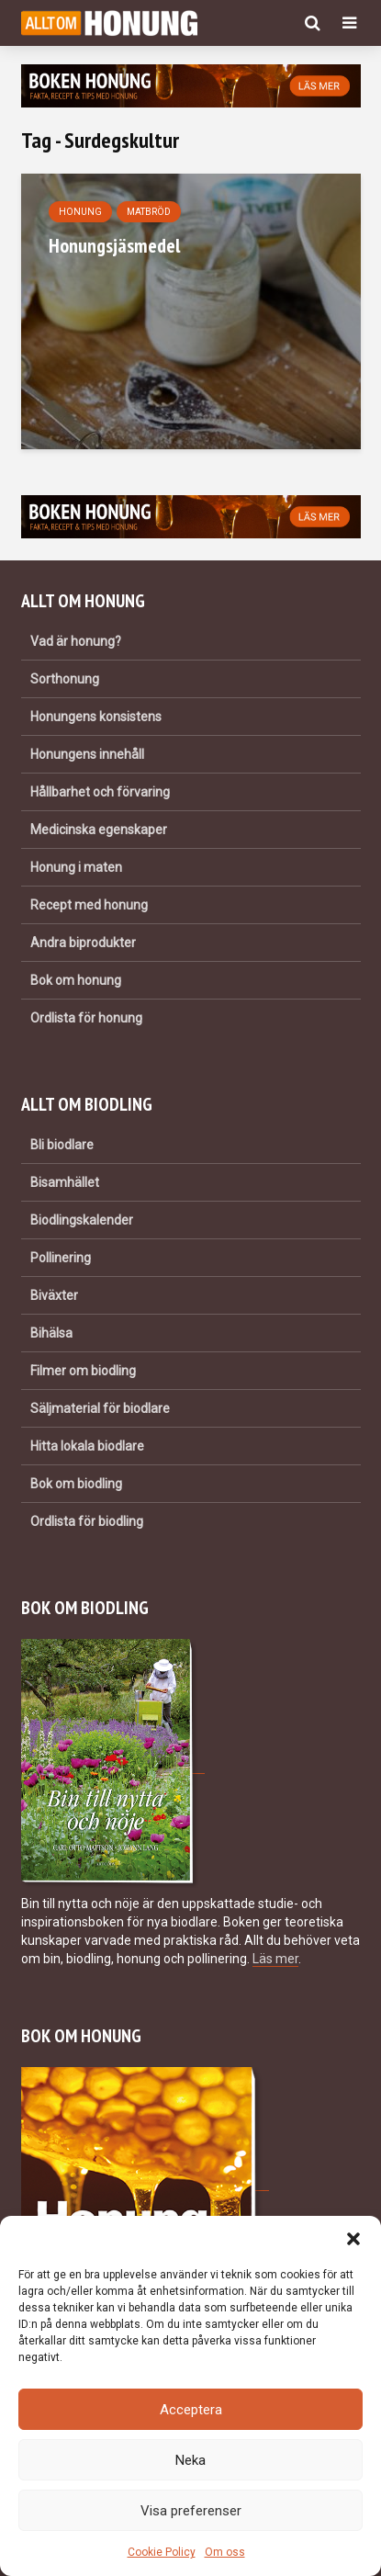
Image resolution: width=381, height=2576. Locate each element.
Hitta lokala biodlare (87, 1446)
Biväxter (54, 1295)
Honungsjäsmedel (114, 245)
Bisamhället (64, 1182)
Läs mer (275, 1958)
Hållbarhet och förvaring (100, 792)
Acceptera (191, 2409)
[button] (353, 2239)
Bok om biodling (76, 1483)
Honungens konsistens (96, 716)
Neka (190, 2460)
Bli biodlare (62, 1144)
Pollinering (60, 1257)
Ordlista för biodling (86, 1521)
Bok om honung (75, 980)
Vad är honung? (75, 641)
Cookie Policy (162, 2552)
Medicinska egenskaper (98, 829)
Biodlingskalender (81, 1220)
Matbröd (149, 212)
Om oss (225, 2552)
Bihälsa (51, 1333)
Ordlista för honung (86, 1018)
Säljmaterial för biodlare (100, 1408)
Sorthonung (64, 679)
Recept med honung (89, 905)
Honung (80, 212)
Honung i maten (76, 867)
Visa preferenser (190, 2511)
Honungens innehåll (87, 754)
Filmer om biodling (83, 1370)
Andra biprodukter (83, 942)
